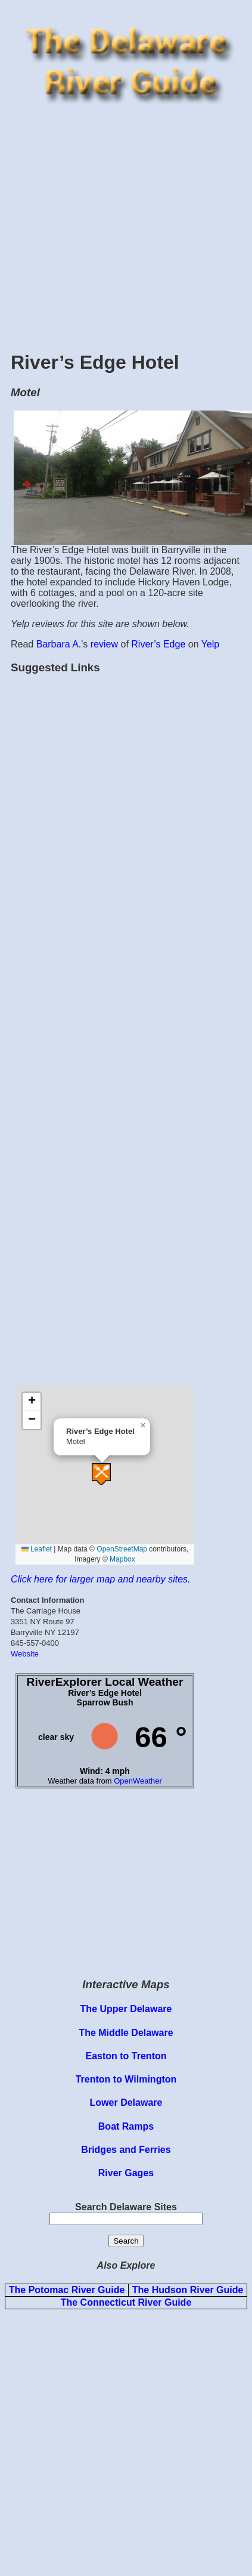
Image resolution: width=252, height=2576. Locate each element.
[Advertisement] (111, 226)
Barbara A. (59, 644)
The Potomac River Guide (67, 2290)
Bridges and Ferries (125, 2150)
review (104, 644)
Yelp (210, 644)
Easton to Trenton (126, 2056)
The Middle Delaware (126, 2033)
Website (25, 1653)
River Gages (126, 2173)
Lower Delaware (126, 2102)
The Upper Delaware (126, 2009)
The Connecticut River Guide (126, 2302)
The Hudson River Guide (188, 2290)
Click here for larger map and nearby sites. (100, 1579)
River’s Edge (158, 644)
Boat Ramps (126, 2126)
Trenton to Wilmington (126, 2079)
